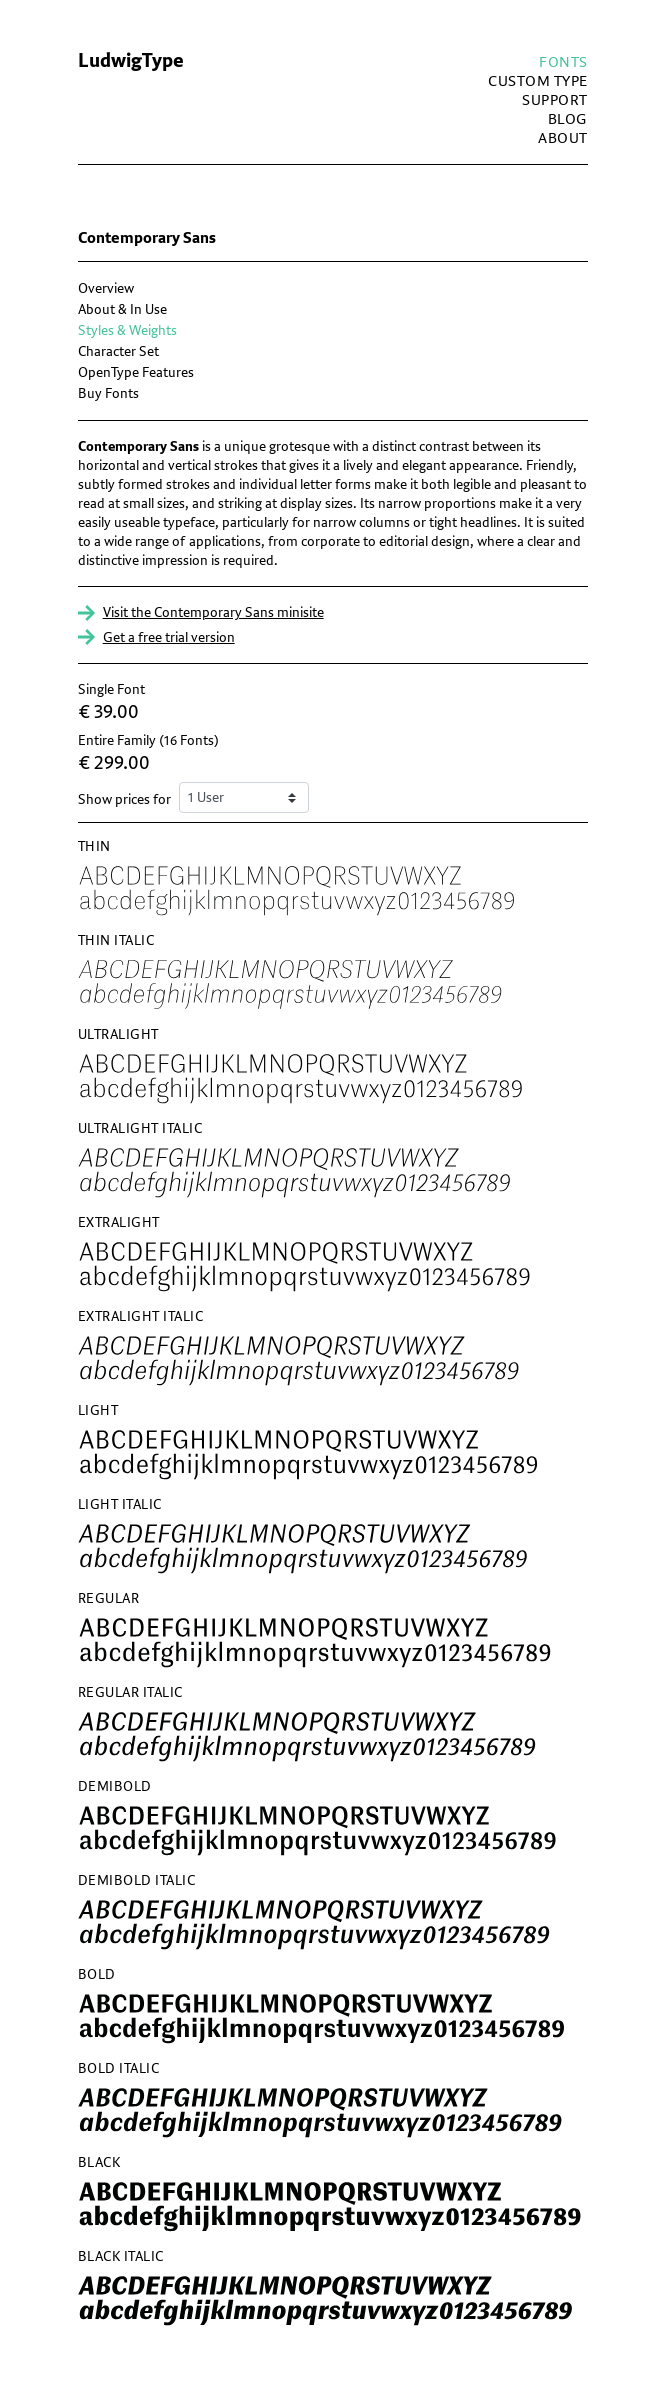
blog (568, 119)
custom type (538, 81)
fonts (563, 62)
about (563, 138)
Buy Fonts (108, 393)
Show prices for (124, 799)
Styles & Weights (127, 330)
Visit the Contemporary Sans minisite (213, 612)
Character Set (118, 351)
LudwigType (131, 61)
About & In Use (122, 309)
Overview (106, 288)
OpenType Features (136, 372)
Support (555, 100)
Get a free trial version (169, 637)
